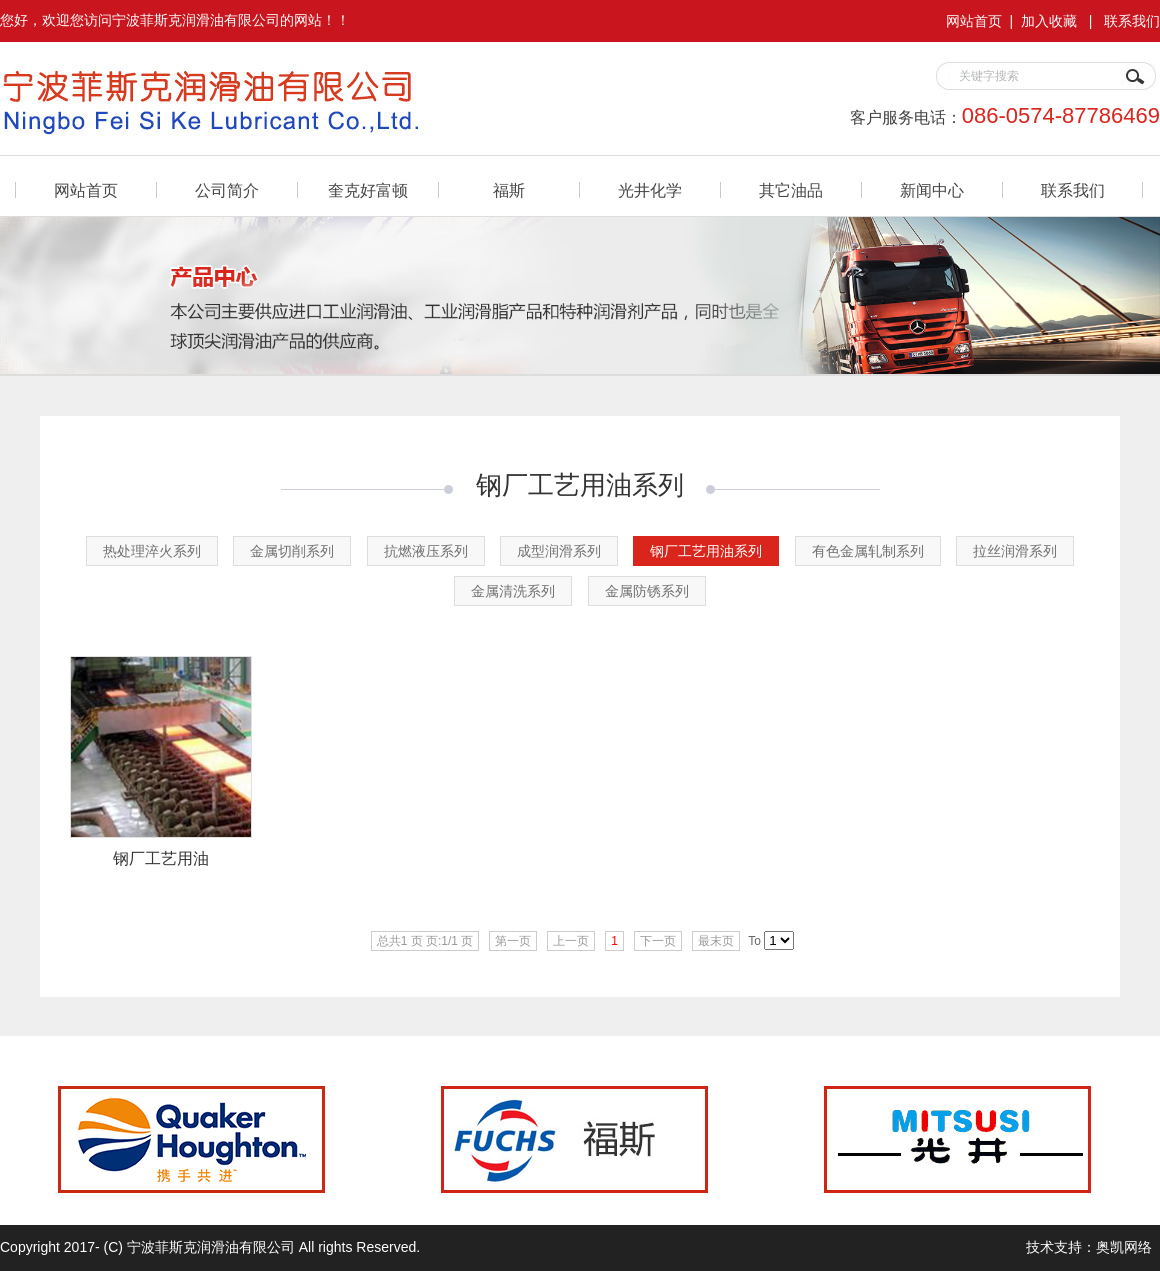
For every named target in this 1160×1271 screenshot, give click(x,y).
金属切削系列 (292, 551)
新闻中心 (932, 190)
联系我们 (1132, 21)
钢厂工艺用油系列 (706, 551)
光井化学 (650, 190)
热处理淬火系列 (152, 551)
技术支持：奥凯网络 (1089, 1247)
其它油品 (791, 190)
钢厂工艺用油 (161, 858)
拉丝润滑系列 (1015, 551)
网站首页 (974, 21)
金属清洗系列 (513, 591)
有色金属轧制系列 (868, 551)
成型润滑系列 (559, 551)
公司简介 (227, 190)
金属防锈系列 (647, 591)
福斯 (509, 190)
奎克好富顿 (368, 190)
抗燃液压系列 (426, 551)
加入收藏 (1049, 21)
